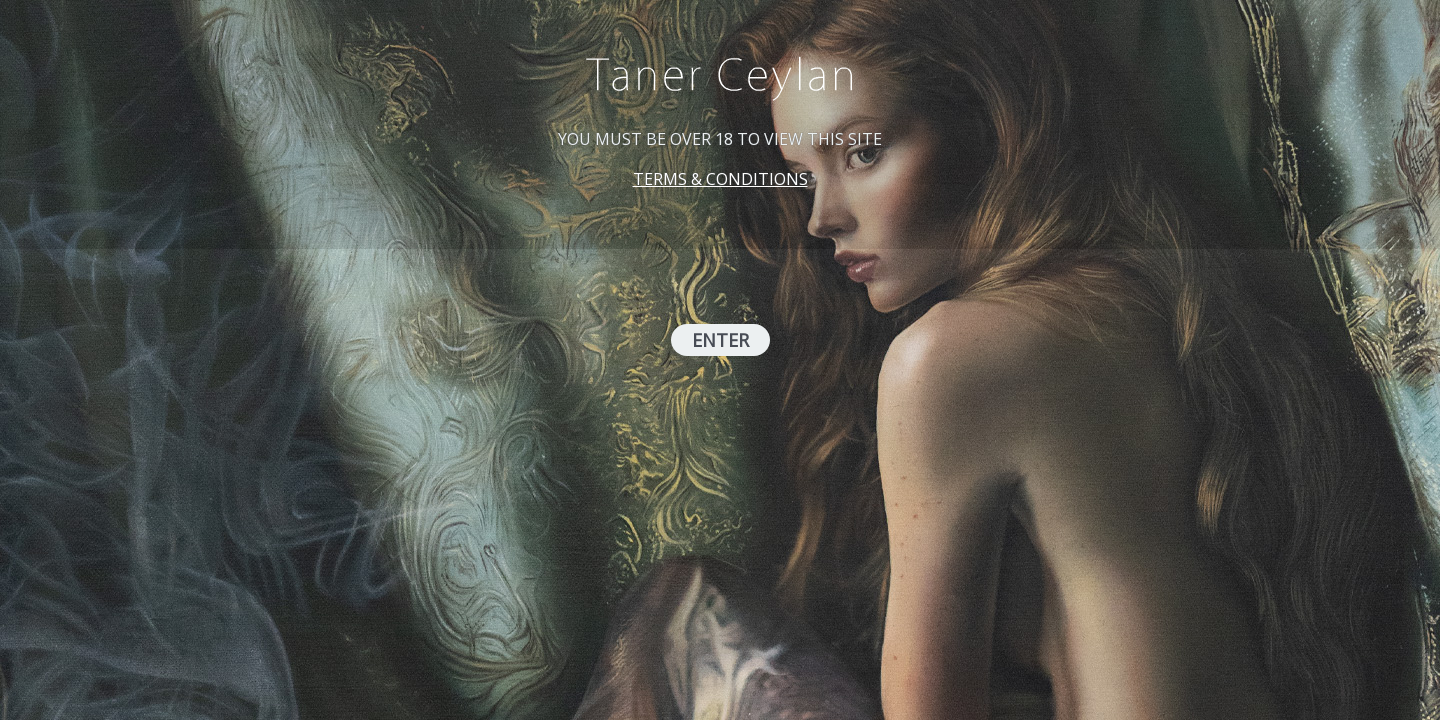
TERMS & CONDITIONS (720, 179)
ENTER (720, 340)
